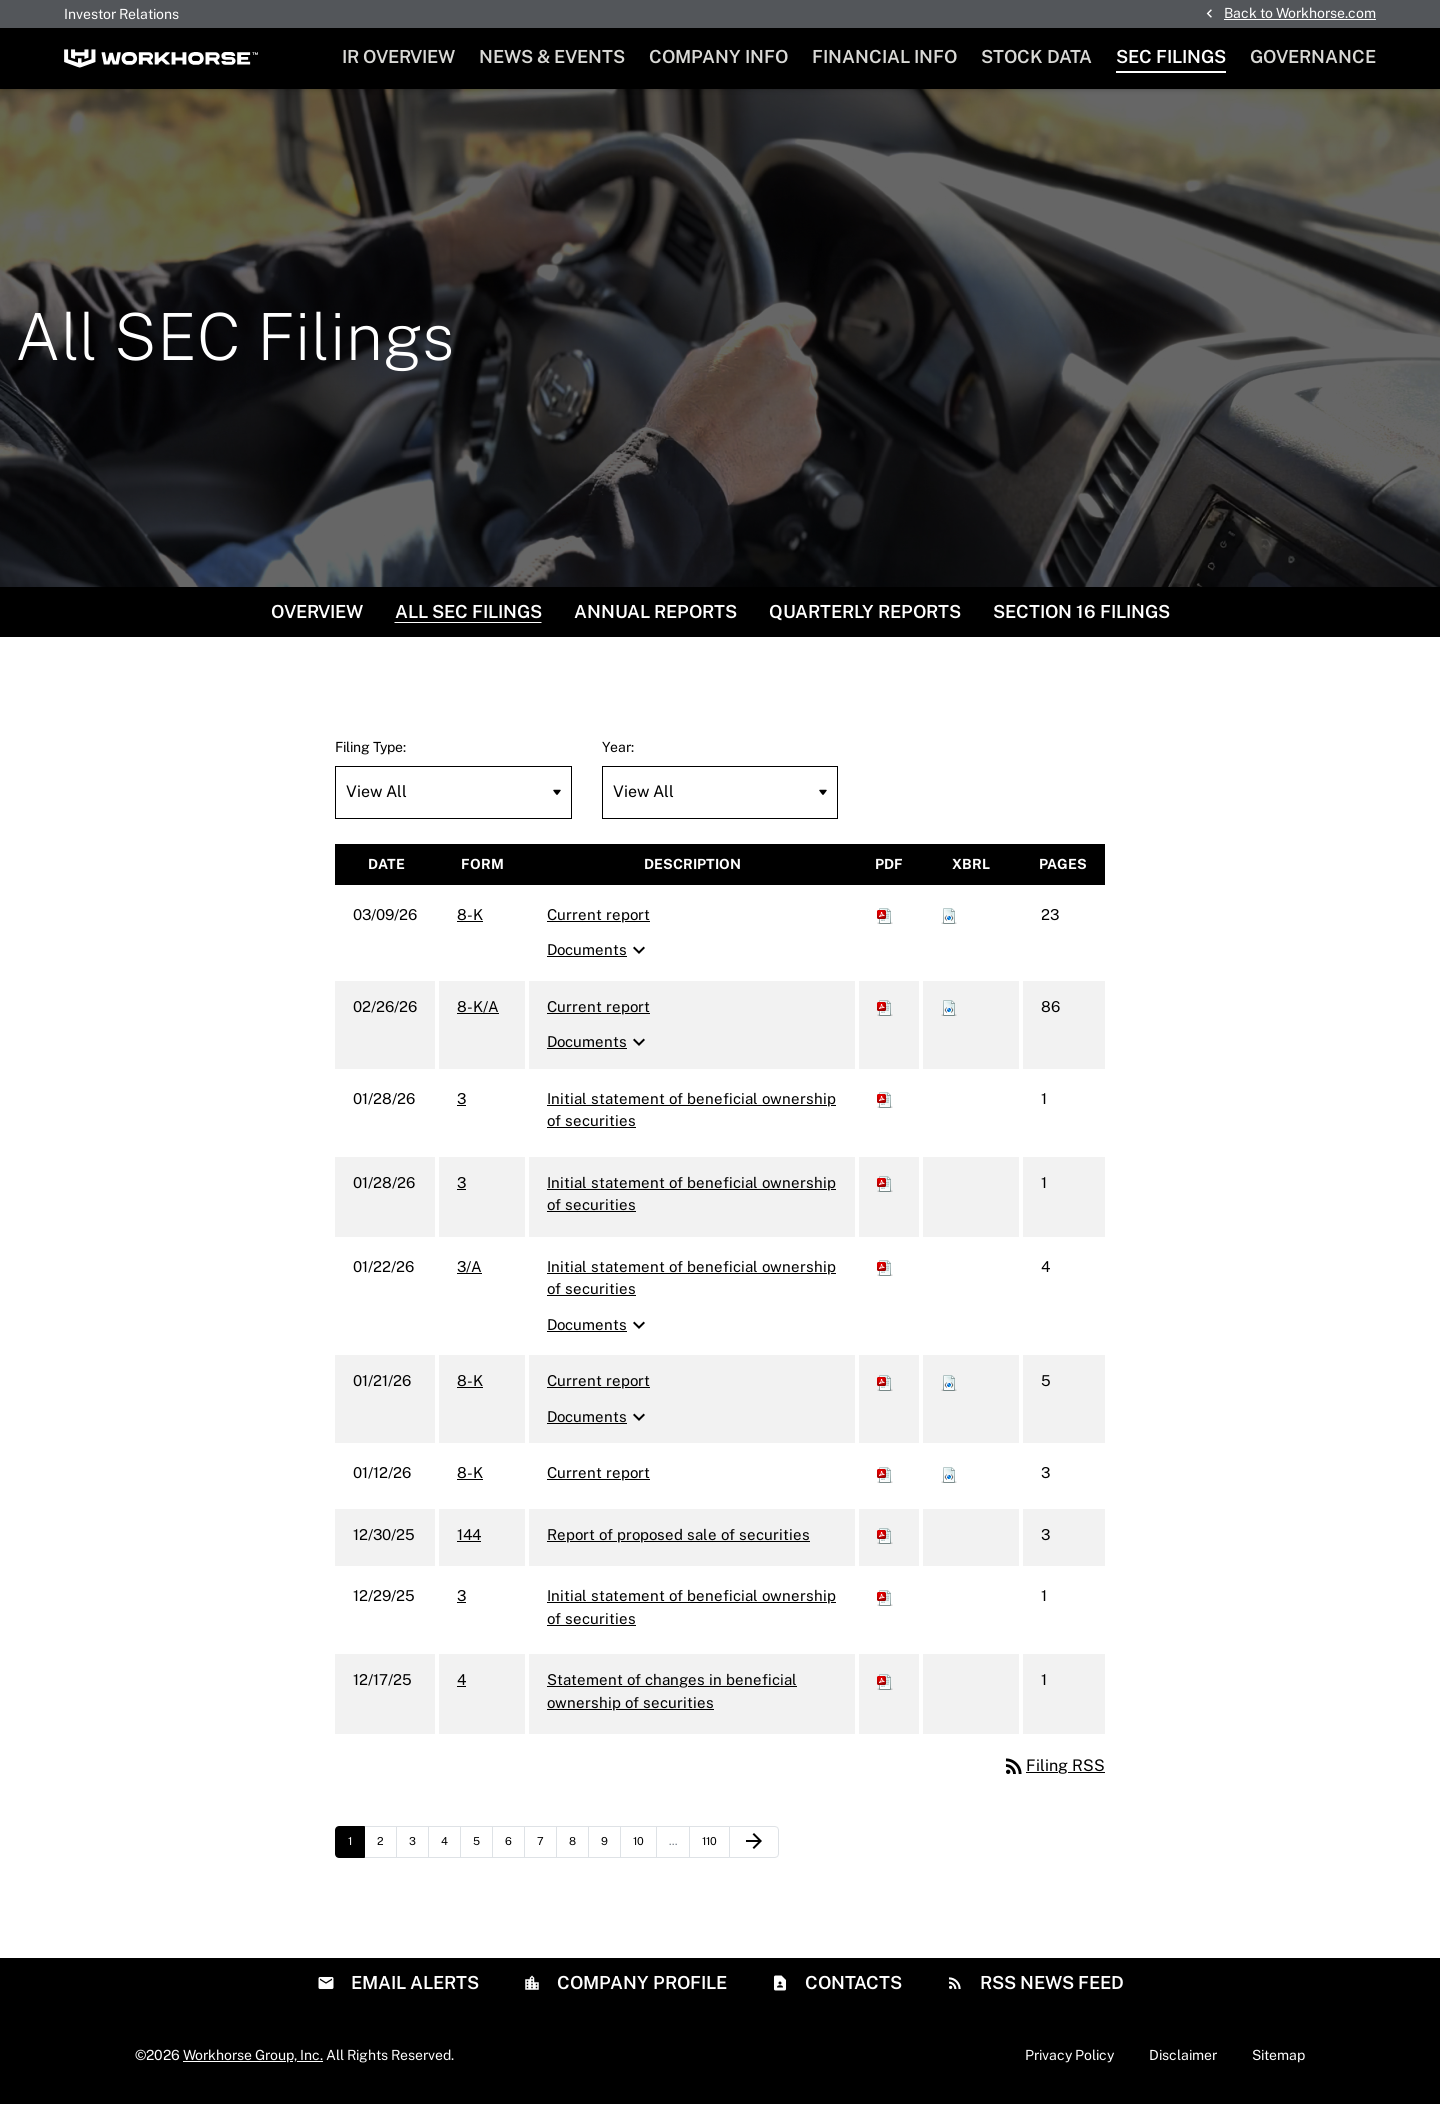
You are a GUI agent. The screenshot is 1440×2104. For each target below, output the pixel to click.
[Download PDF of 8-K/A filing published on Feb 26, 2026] (885, 1008)
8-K (470, 916)
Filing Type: (370, 749)
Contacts (851, 1984)
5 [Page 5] (482, 1849)
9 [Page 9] (610, 1849)
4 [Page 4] (450, 1849)
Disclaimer (1183, 2057)
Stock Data (1036, 56)
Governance (1313, 56)
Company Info (718, 56)
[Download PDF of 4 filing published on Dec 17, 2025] (885, 1682)
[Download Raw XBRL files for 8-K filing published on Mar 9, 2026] (949, 916)
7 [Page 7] (546, 1849)
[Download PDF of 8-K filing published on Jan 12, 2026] (885, 1475)
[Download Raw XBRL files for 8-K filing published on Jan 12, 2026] (949, 1475)
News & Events (552, 56)
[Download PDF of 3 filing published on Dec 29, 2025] (885, 1598)
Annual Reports (655, 613)
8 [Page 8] (578, 1849)
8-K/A (478, 1008)
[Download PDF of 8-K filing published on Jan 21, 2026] (885, 1383)
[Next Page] (754, 1845)
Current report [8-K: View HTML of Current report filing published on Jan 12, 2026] (598, 1475)
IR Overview (398, 56)
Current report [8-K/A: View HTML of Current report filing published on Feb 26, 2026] (598, 1008)
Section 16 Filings (1081, 613)
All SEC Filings (468, 613)
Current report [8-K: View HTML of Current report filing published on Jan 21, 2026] (598, 1383)
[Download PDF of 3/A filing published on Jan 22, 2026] (885, 1268)
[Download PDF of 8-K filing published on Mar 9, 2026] (885, 916)
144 (469, 1536)
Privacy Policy (1069, 2057)
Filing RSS (1053, 1768)
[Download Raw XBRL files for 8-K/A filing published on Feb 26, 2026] (949, 1008)
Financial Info (884, 56)
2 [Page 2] (386, 1849)
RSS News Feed (1050, 1984)
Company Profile (640, 1984)
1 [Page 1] (356, 1849)
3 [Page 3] (418, 1849)
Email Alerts (413, 1984)
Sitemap (1278, 2057)
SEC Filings (1171, 56)
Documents (599, 953)
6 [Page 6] (514, 1849)
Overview (317, 613)
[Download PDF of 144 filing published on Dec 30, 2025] (885, 1536)
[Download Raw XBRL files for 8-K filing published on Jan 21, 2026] (949, 1383)
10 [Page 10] (644, 1849)
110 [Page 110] (714, 1849)
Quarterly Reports (865, 613)
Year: (618, 749)
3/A (469, 1268)
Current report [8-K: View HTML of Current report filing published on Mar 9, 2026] (598, 916)
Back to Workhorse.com (1300, 13)
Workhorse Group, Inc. (253, 2057)
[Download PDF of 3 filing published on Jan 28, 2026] (885, 1100)
